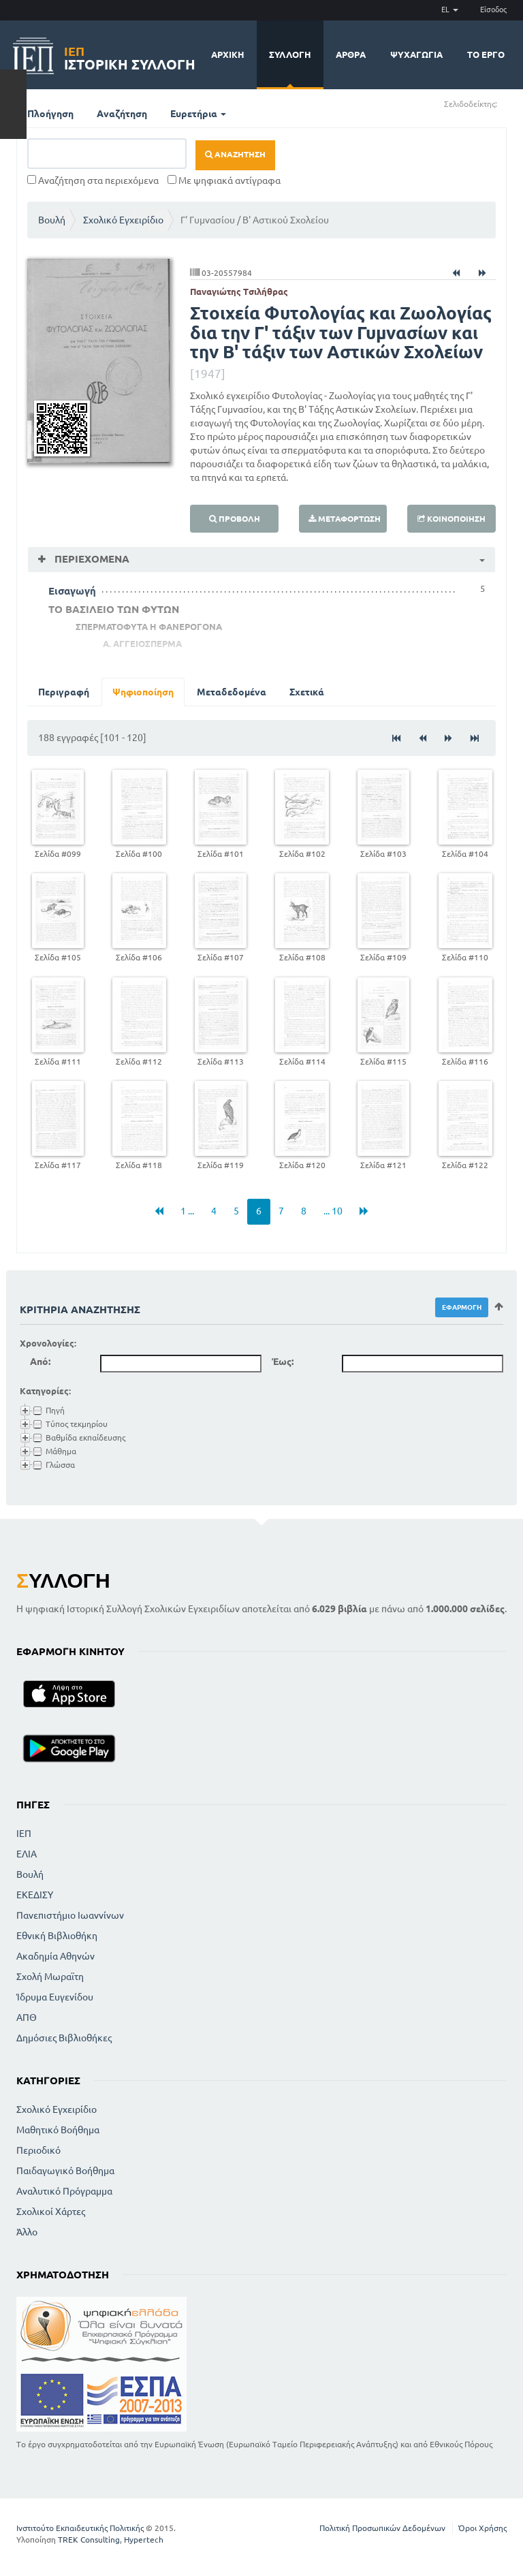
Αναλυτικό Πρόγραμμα (64, 2191)
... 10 (333, 1211)
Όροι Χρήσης (482, 2528)
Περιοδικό (38, 2150)
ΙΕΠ (23, 1833)
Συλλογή (290, 54)
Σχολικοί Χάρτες (50, 2211)
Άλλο (26, 2232)
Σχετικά (306, 692)
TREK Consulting (89, 2539)
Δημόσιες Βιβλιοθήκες (64, 2037)
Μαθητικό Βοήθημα (57, 2129)
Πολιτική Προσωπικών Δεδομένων (382, 2528)
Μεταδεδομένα (231, 692)
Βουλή (51, 220)
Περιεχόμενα (90, 559)
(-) (512, 103)
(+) (503, 103)
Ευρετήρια (198, 113)
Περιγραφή (63, 692)
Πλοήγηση (50, 113)
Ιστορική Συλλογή (129, 56)
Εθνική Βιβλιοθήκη (56, 1935)
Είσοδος (493, 9)
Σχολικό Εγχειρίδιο (123, 220)
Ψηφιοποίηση (143, 692)
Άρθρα (351, 54)
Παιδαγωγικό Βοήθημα (65, 2170)
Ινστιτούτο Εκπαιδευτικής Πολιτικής (80, 2528)
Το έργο (486, 54)
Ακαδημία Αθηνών (55, 1956)
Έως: (283, 1361)
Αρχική (227, 54)
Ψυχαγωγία (416, 54)
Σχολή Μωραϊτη (50, 1976)
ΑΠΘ (26, 2017)
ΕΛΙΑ (26, 1854)
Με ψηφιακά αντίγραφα (224, 180)
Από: (40, 1361)
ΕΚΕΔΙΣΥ (34, 1894)
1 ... (187, 1211)
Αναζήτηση (122, 113)
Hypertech (143, 2539)
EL (449, 9)
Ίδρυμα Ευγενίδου (54, 1997)
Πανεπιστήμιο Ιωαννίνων (70, 1915)
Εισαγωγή (72, 591)
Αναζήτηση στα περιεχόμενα (93, 180)
